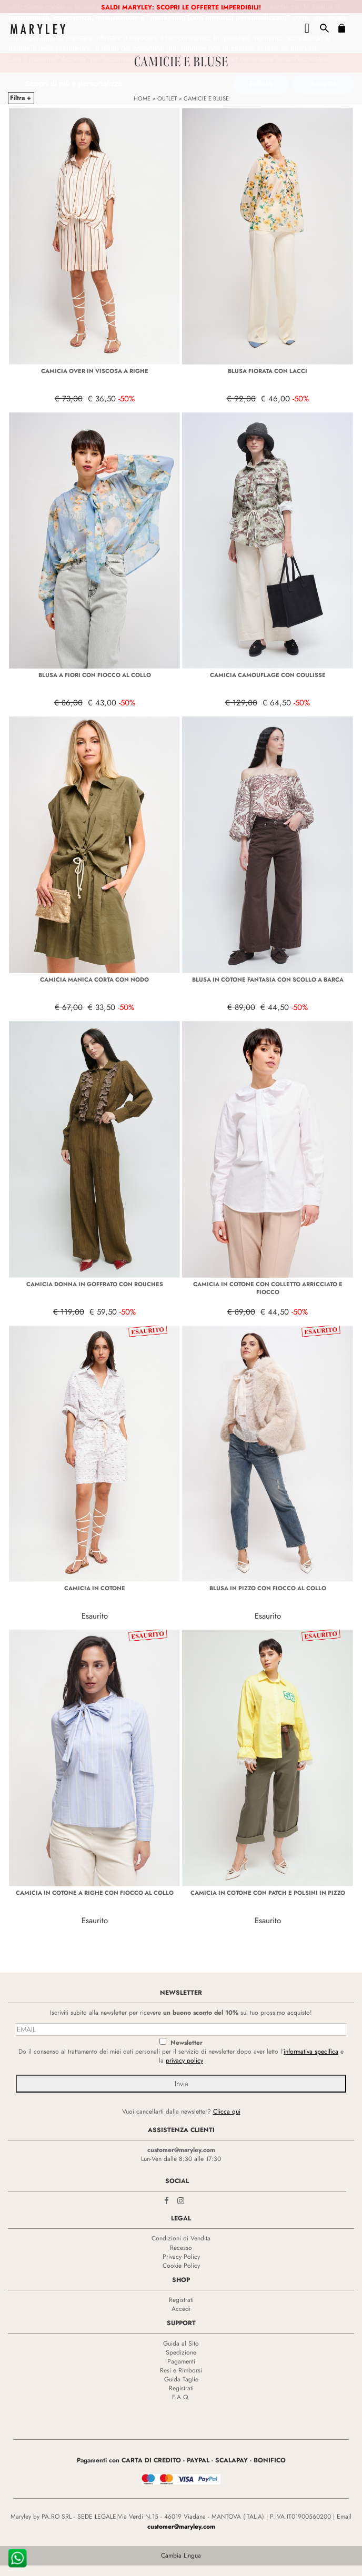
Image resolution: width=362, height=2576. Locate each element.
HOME (142, 98)
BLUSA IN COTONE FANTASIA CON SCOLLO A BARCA (268, 979)
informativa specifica (311, 2051)
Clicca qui (226, 2111)
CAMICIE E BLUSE (206, 98)
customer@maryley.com (181, 2150)
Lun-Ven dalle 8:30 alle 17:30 (181, 2159)
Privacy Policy (181, 2256)
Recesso (181, 2247)
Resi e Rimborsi (181, 2370)
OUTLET (167, 98)
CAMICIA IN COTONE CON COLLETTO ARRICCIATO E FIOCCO (268, 1288)
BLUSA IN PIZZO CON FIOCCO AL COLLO (267, 1588)
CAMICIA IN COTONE (94, 1588)
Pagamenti (181, 2361)
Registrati (181, 2300)
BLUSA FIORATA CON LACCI (267, 371)
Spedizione (181, 2352)
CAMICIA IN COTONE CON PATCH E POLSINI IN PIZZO (267, 1892)
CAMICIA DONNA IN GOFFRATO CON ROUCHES (94, 1284)
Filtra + (20, 98)
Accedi (181, 2309)
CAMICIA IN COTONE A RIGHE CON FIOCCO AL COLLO (95, 1892)
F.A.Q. (181, 2397)
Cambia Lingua (181, 2555)
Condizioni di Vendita (181, 2238)
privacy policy (184, 2060)
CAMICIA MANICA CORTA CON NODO (94, 979)
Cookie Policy (181, 2265)
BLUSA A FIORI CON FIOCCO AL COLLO (94, 675)
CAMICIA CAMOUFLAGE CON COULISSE (268, 675)
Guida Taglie (181, 2379)
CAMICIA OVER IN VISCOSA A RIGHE (94, 371)
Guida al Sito (181, 2343)
